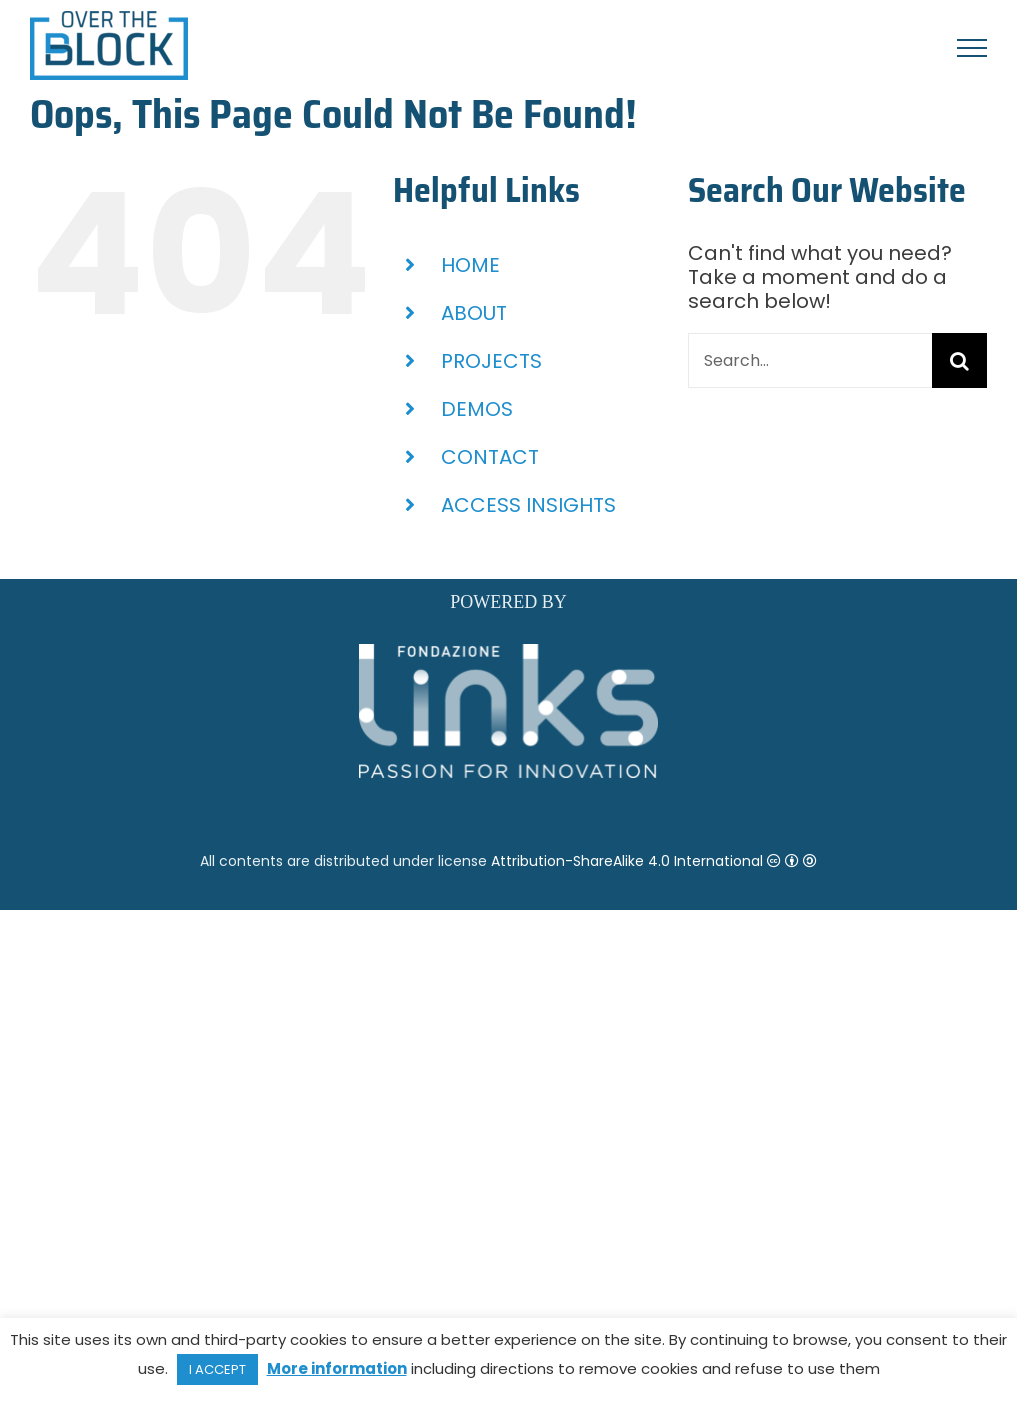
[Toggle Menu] (972, 48)
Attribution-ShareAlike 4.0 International (654, 861)
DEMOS (477, 409)
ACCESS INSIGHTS (528, 505)
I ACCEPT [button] (217, 1369)
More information (337, 1368)
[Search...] (810, 360)
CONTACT (490, 457)
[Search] (959, 360)
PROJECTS (491, 361)
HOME (470, 265)
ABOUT (474, 313)
